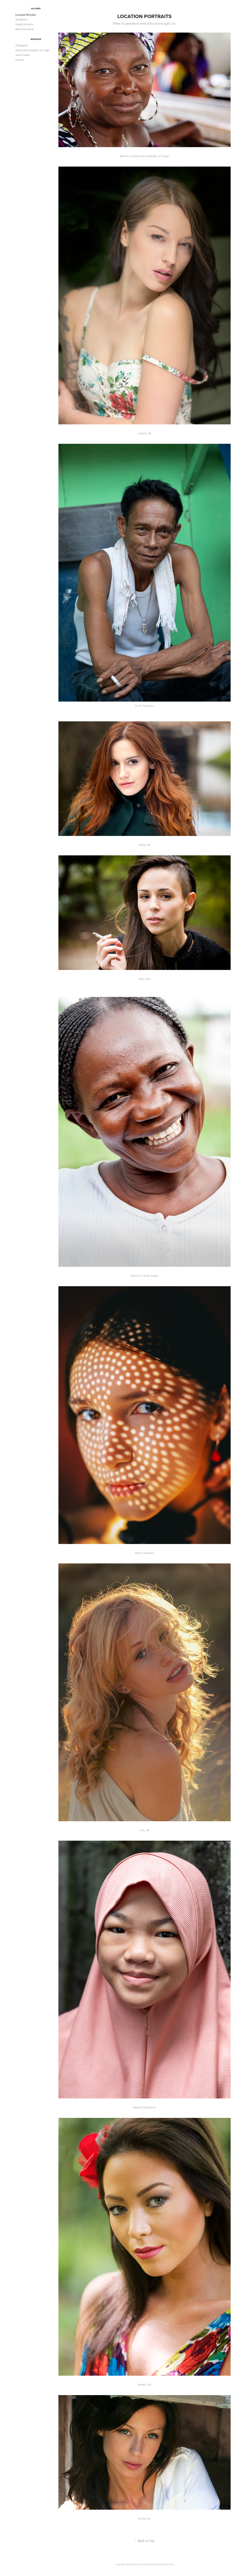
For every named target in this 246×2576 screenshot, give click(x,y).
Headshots (21, 19)
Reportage (36, 39)
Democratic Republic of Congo (32, 50)
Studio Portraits (24, 24)
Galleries (36, 8)
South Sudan (22, 55)
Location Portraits (25, 14)
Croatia (19, 59)
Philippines (21, 45)
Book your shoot (24, 29)
